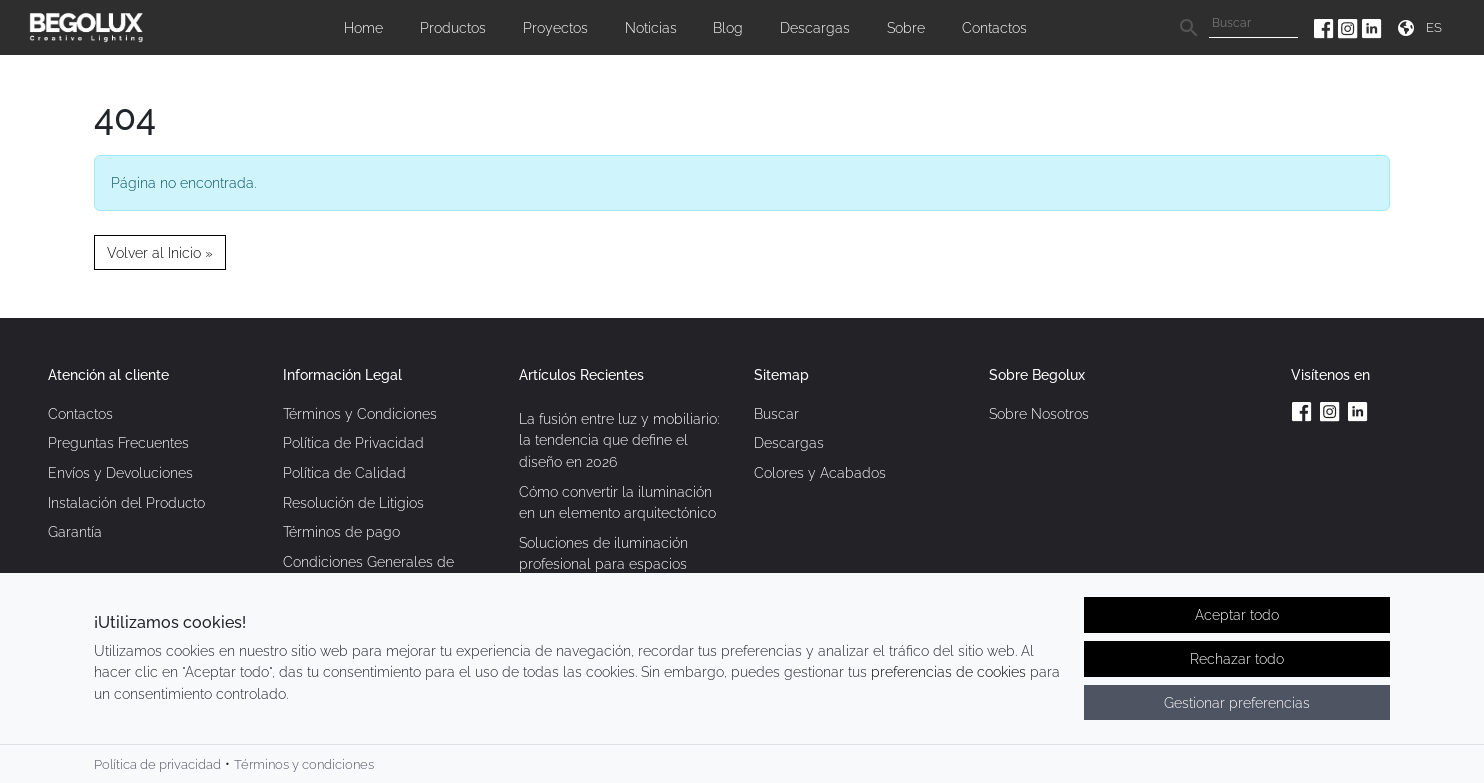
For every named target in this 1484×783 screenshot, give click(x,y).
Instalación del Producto (126, 502)
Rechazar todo (1237, 659)
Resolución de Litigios (353, 502)
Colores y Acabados (820, 472)
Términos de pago (341, 531)
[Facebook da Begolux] (1326, 27)
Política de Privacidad (353, 442)
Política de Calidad (344, 472)
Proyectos (555, 27)
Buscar (776, 413)
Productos (453, 27)
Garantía (75, 531)
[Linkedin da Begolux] (1372, 27)
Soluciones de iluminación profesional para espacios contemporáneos (603, 564)
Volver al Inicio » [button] (160, 252)
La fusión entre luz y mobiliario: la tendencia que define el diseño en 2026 (619, 440)
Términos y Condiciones (360, 413)
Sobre (906, 27)
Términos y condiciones (304, 765)
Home (363, 27)
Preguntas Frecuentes (118, 442)
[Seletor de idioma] (1437, 27)
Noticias (651, 27)
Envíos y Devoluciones (120, 472)
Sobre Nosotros (1039, 413)
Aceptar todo (1237, 616)
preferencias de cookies (948, 673)
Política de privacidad (157, 765)
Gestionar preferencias (1237, 703)
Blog (728, 27)
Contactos (994, 27)
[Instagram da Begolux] (1350, 27)
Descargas (815, 27)
